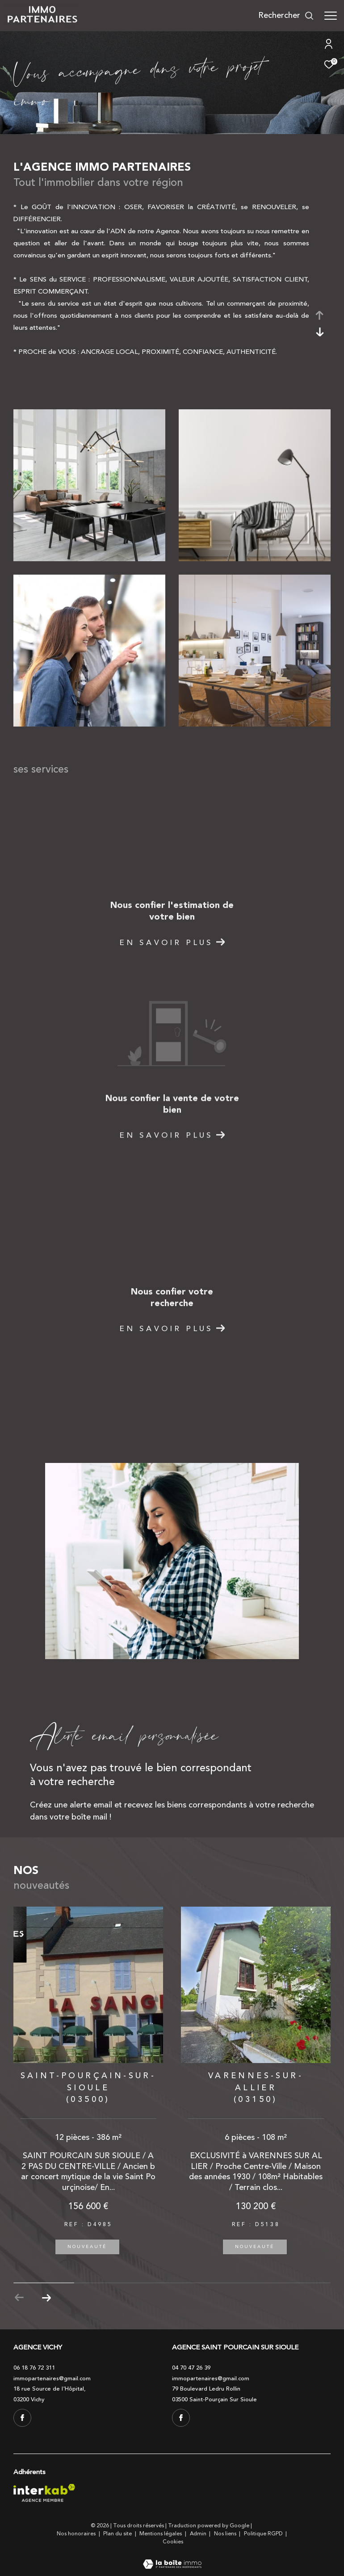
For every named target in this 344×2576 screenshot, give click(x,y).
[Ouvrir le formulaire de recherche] (286, 15)
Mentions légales (161, 2534)
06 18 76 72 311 (34, 2367)
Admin (199, 2534)
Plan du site (118, 2534)
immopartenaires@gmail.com (52, 2378)
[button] (46, 2297)
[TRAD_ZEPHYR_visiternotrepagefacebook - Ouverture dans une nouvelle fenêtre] (22, 2418)
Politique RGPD (263, 2534)
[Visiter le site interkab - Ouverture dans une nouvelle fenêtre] (44, 2493)
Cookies (173, 2542)
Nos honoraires (77, 2534)
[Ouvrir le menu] (330, 15)
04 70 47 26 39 (191, 2367)
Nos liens (226, 2534)
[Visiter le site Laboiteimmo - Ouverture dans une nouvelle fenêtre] (172, 2558)
